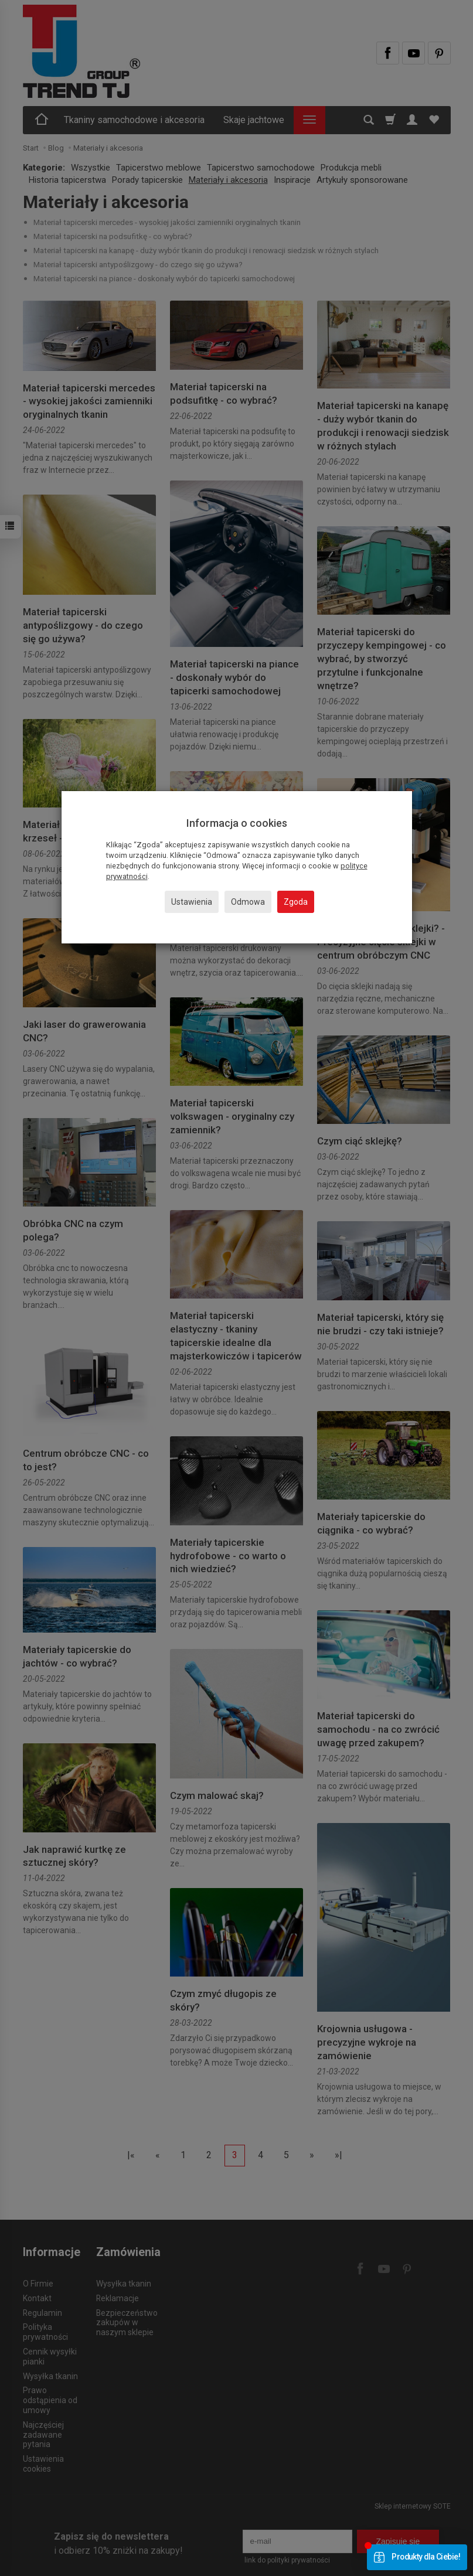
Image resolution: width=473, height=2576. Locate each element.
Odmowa (248, 902)
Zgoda (296, 902)
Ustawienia (191, 902)
